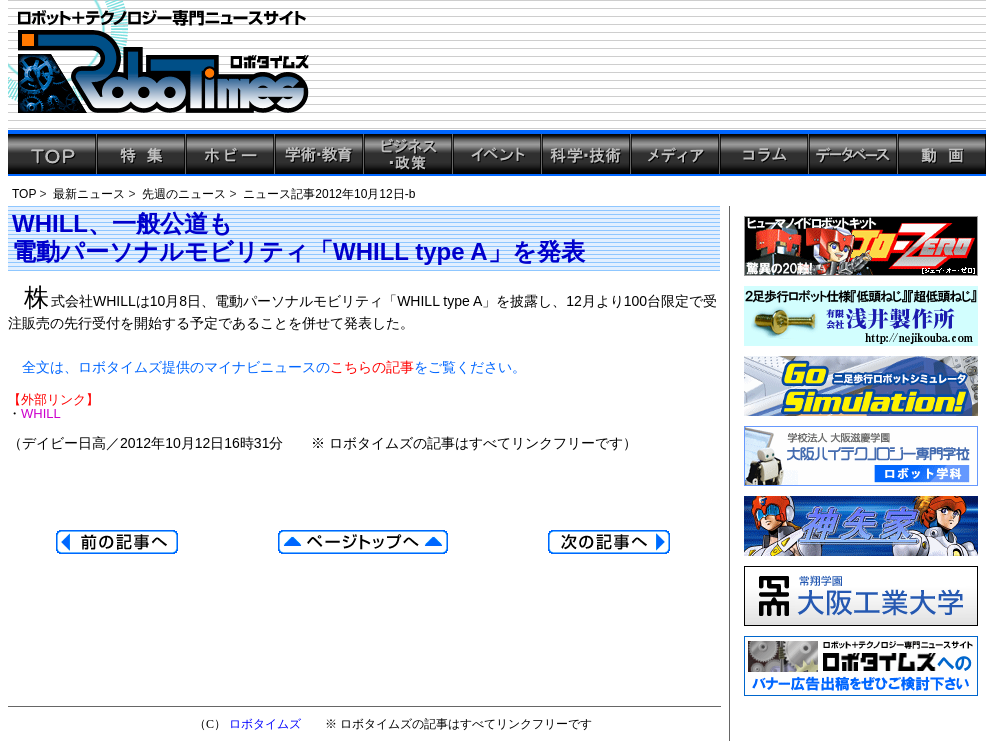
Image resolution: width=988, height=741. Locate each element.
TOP (24, 194)
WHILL (41, 413)
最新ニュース (89, 194)
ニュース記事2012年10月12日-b (329, 194)
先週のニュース (184, 194)
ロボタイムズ (265, 724)
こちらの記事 (372, 367)
